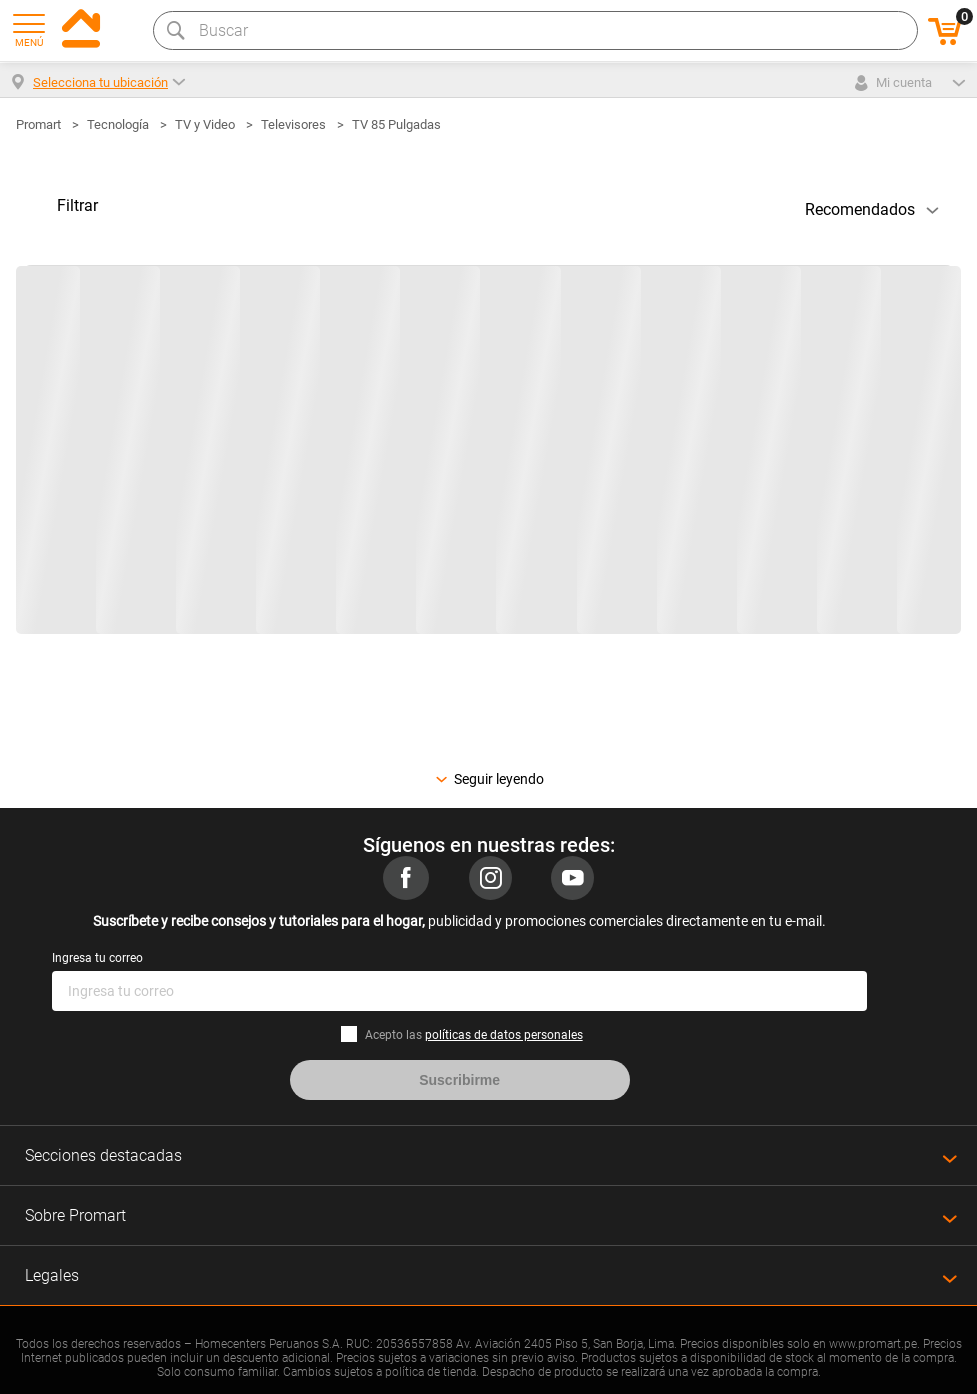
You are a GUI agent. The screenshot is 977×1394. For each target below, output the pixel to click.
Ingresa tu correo (97, 958)
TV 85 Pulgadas (396, 124)
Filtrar (77, 205)
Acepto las (474, 1035)
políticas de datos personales (504, 1035)
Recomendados (860, 209)
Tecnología (118, 124)
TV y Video (205, 124)
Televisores (293, 124)
